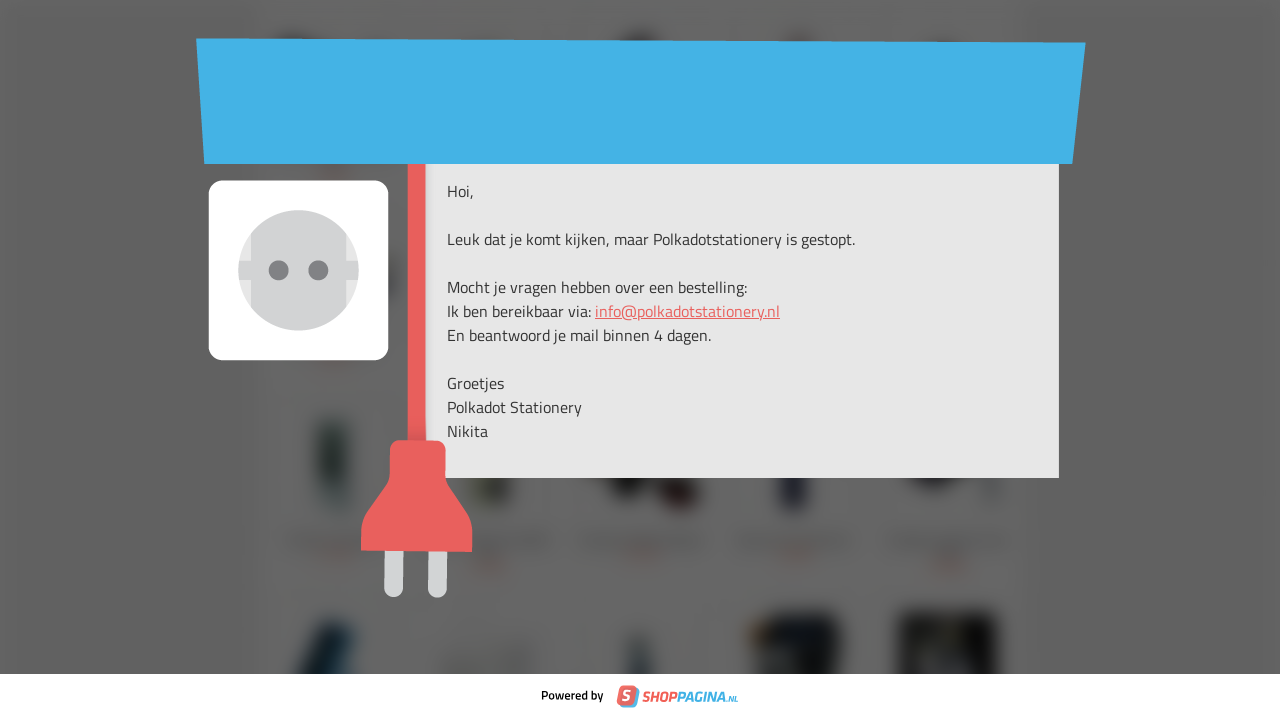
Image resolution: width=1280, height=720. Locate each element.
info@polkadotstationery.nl (687, 311)
